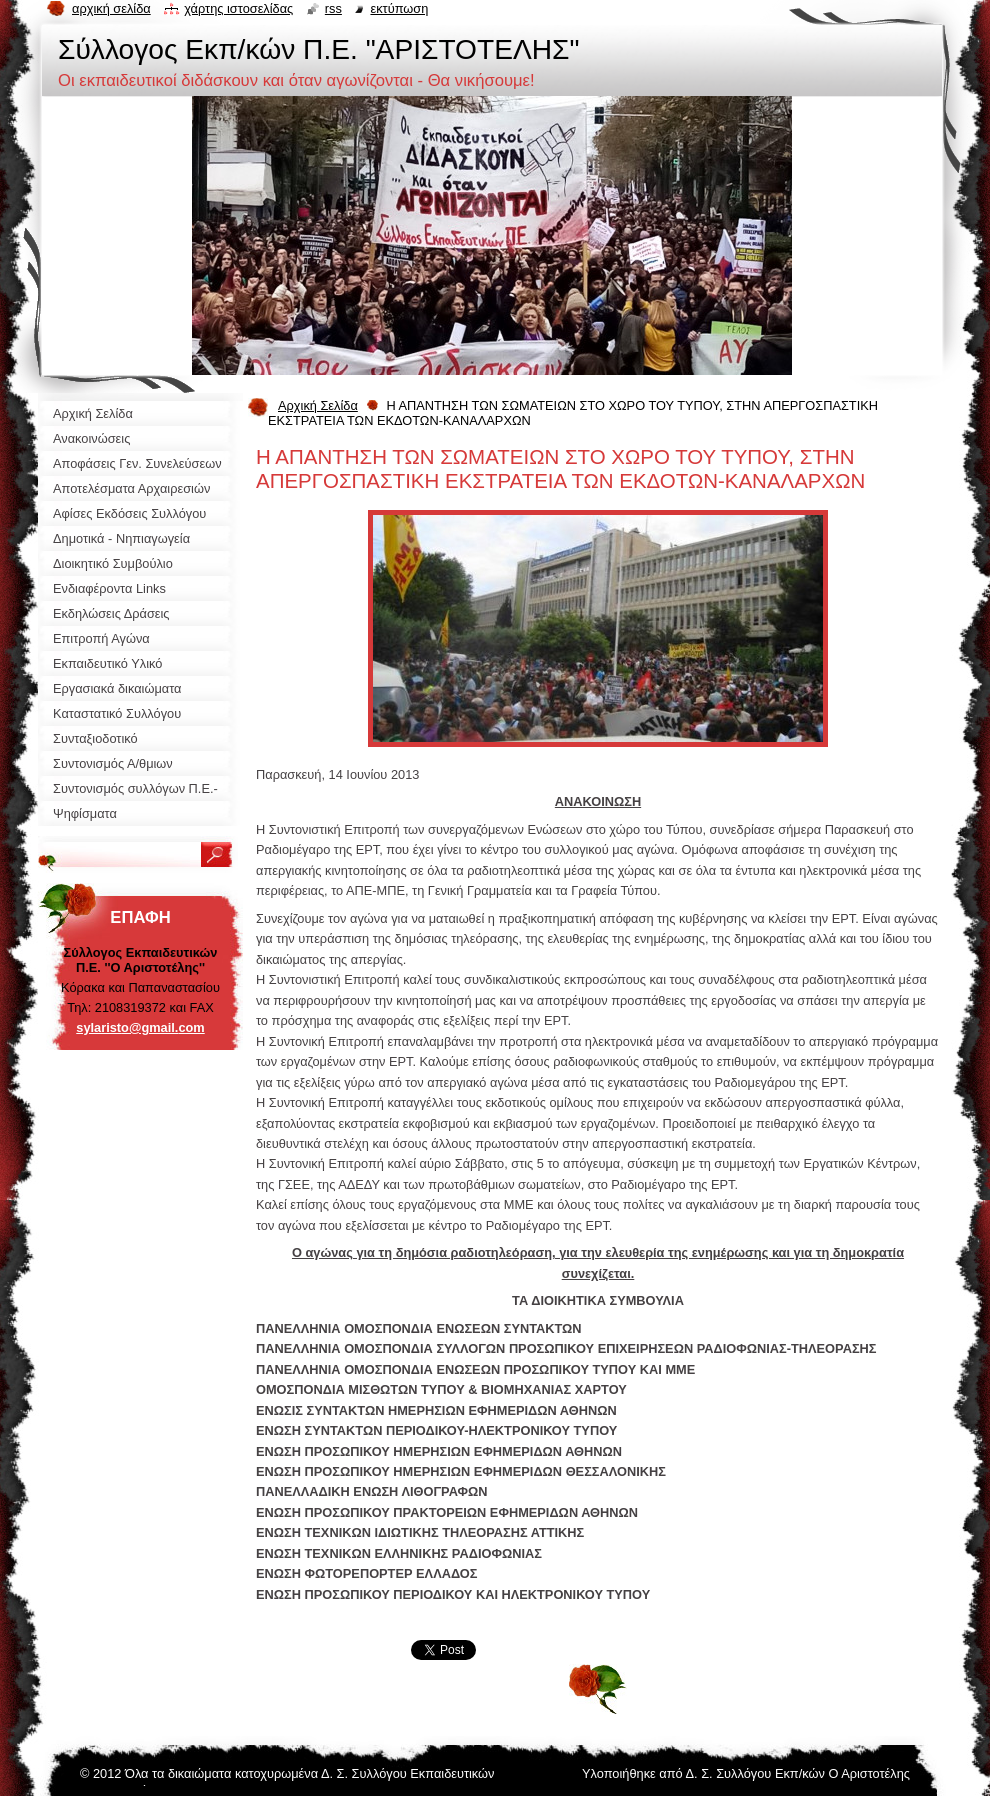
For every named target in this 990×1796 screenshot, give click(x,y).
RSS (333, 8)
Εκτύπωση (399, 8)
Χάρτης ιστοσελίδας (238, 8)
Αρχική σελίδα (111, 8)
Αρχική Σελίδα (318, 405)
